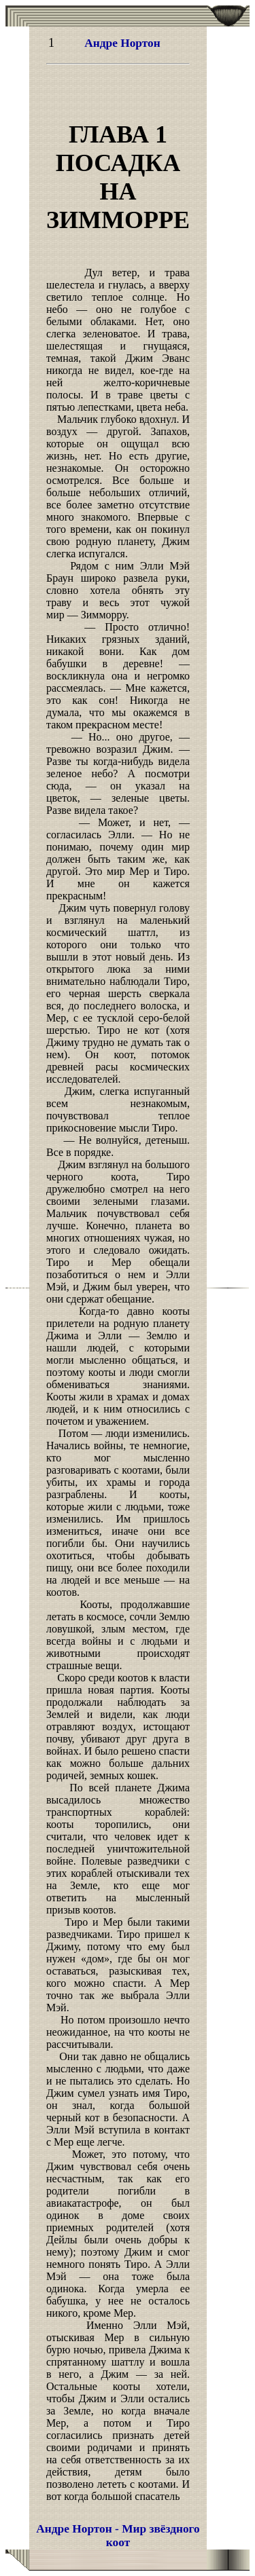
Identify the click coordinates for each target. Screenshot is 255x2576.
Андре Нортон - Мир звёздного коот (117, 2535)
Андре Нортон (122, 43)
